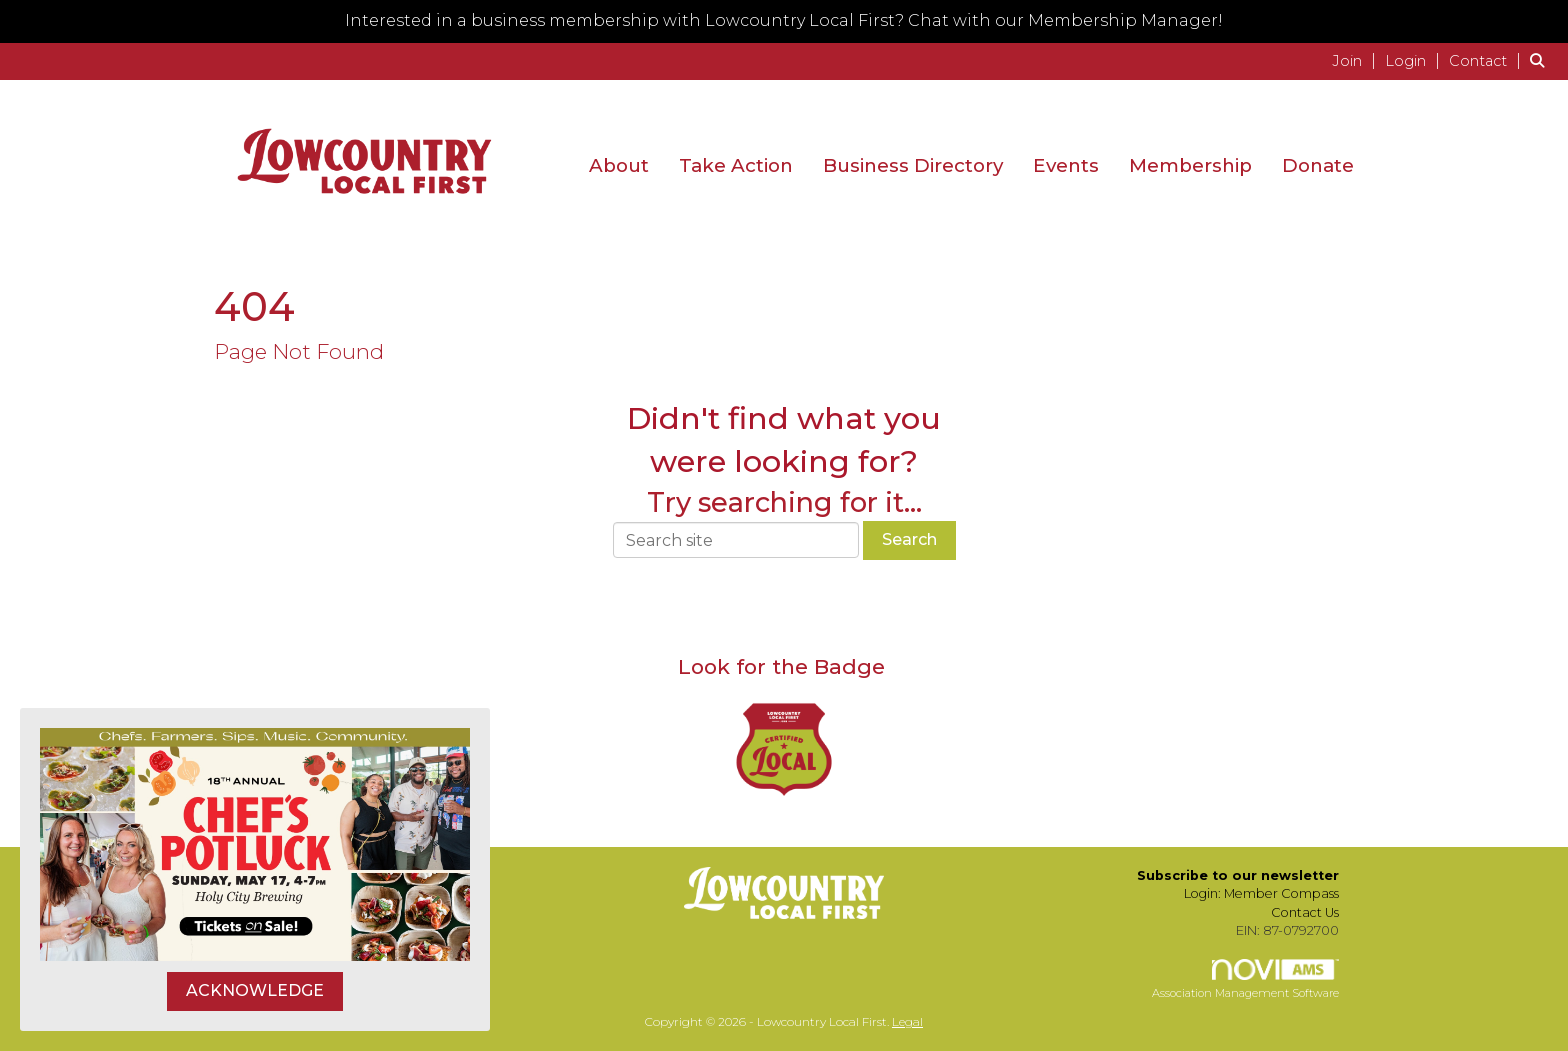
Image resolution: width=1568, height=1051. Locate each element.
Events (1066, 165)
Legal (907, 1021)
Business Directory (913, 165)
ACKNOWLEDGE (255, 990)
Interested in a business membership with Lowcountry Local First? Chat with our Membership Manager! (784, 20)
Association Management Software (1245, 980)
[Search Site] (1541, 60)
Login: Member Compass (1261, 893)
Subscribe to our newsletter (1238, 875)
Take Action (736, 165)
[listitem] (1356, 60)
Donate (1318, 165)
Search (909, 539)
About (619, 165)
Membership (1190, 165)
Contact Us (1305, 912)
